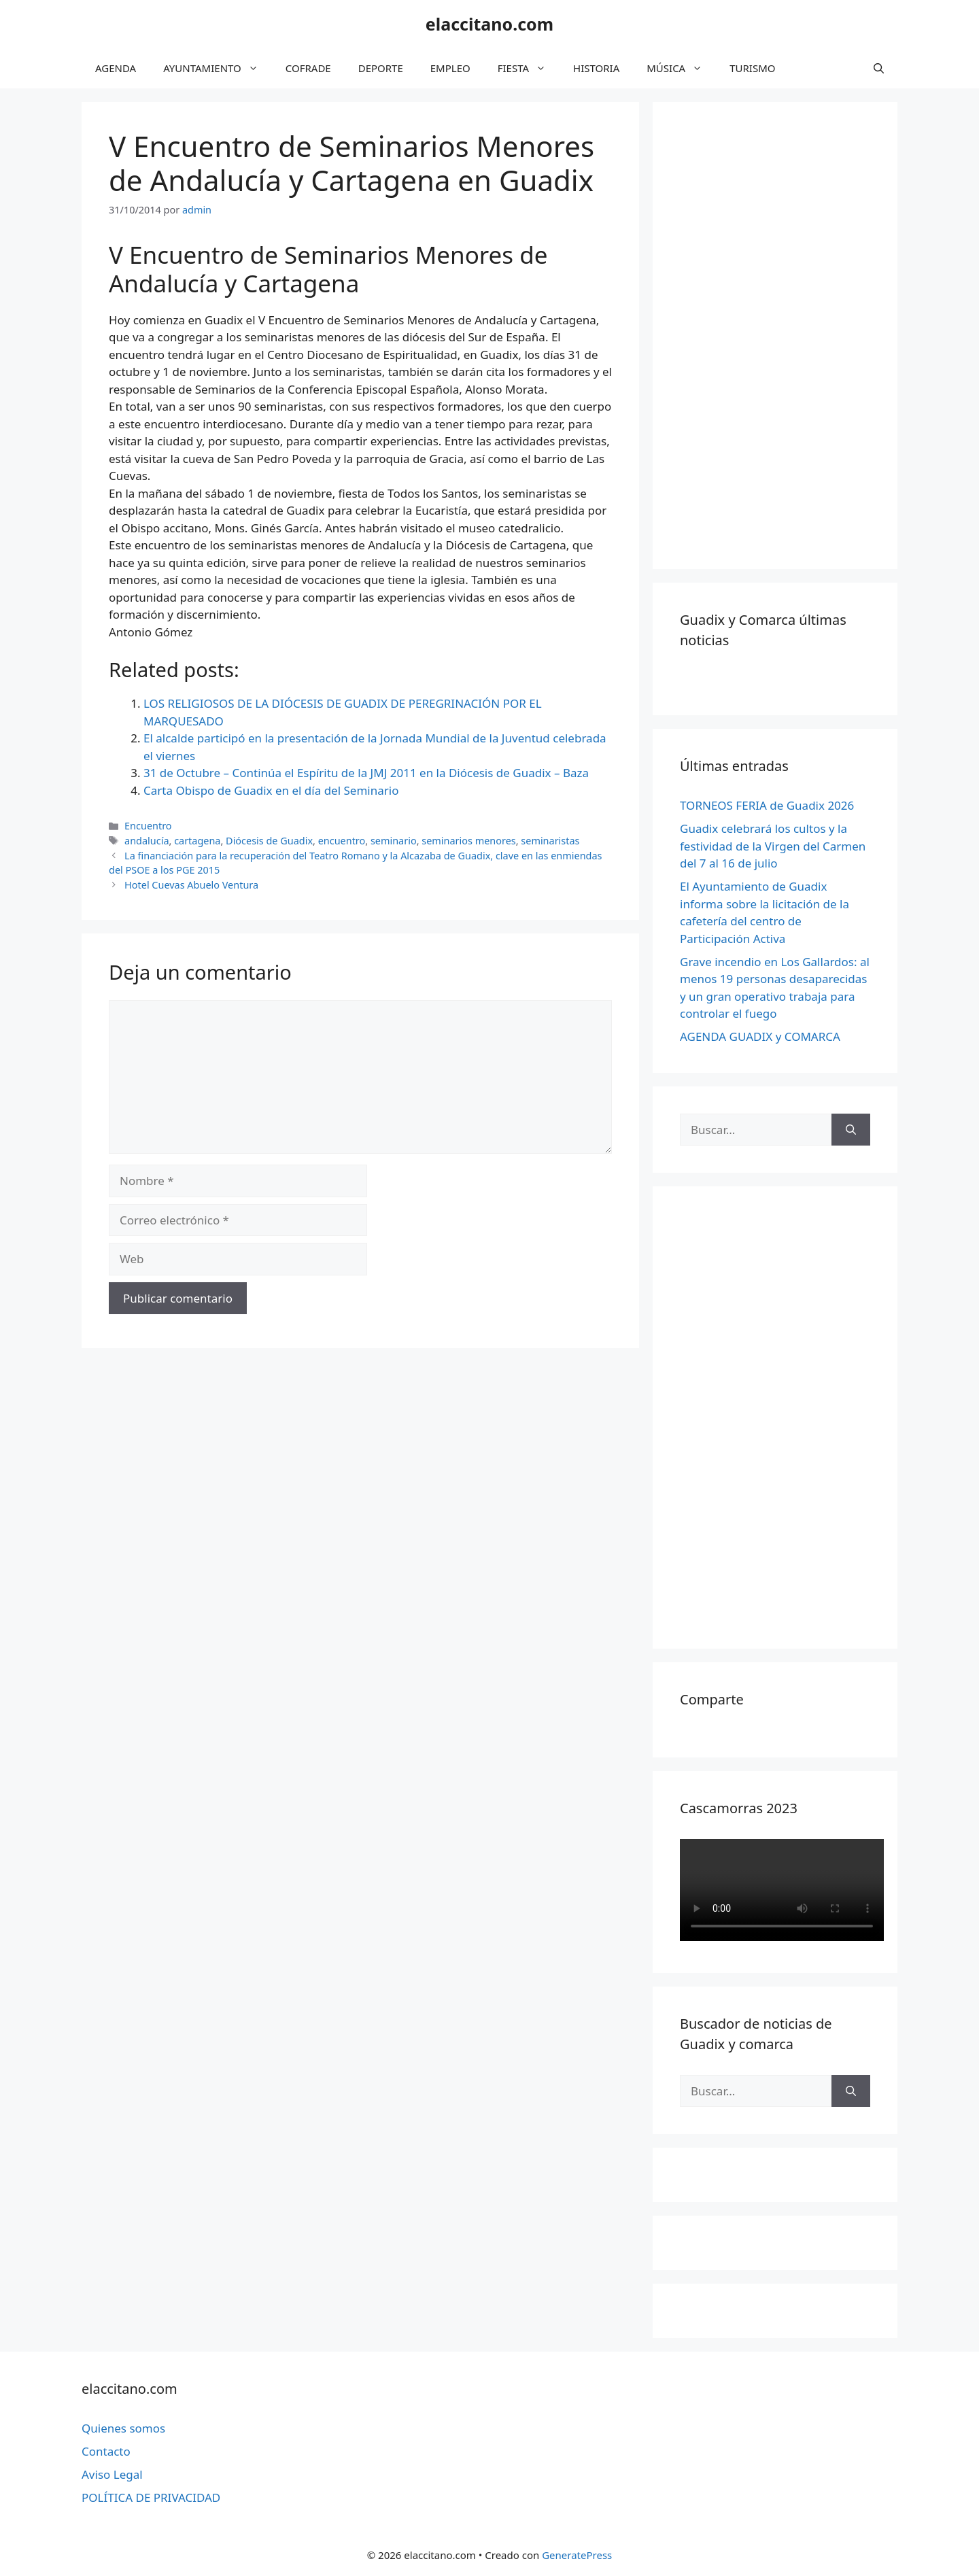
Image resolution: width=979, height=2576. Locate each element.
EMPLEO (450, 68)
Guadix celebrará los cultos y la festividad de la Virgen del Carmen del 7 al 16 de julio (772, 846)
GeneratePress (577, 2555)
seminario (394, 840)
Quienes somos (123, 2428)
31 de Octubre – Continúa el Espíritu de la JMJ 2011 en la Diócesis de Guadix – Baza (366, 772)
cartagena (197, 840)
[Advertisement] (782, 333)
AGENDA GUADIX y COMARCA (760, 1036)
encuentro (342, 840)
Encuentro (148, 825)
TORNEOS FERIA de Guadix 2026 (767, 805)
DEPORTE (380, 68)
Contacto (106, 2451)
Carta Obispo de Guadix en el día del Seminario (270, 790)
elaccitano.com (489, 23)
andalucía (146, 840)
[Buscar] (850, 1130)
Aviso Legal (112, 2474)
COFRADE (308, 68)
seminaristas (550, 840)
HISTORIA (596, 68)
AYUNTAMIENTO (217, 68)
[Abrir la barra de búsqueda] (878, 68)
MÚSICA (681, 68)
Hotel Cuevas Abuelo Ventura (191, 884)
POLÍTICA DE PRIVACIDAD (151, 2497)
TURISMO (752, 68)
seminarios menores (468, 840)
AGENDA (115, 68)
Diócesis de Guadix (269, 840)
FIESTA (529, 68)
